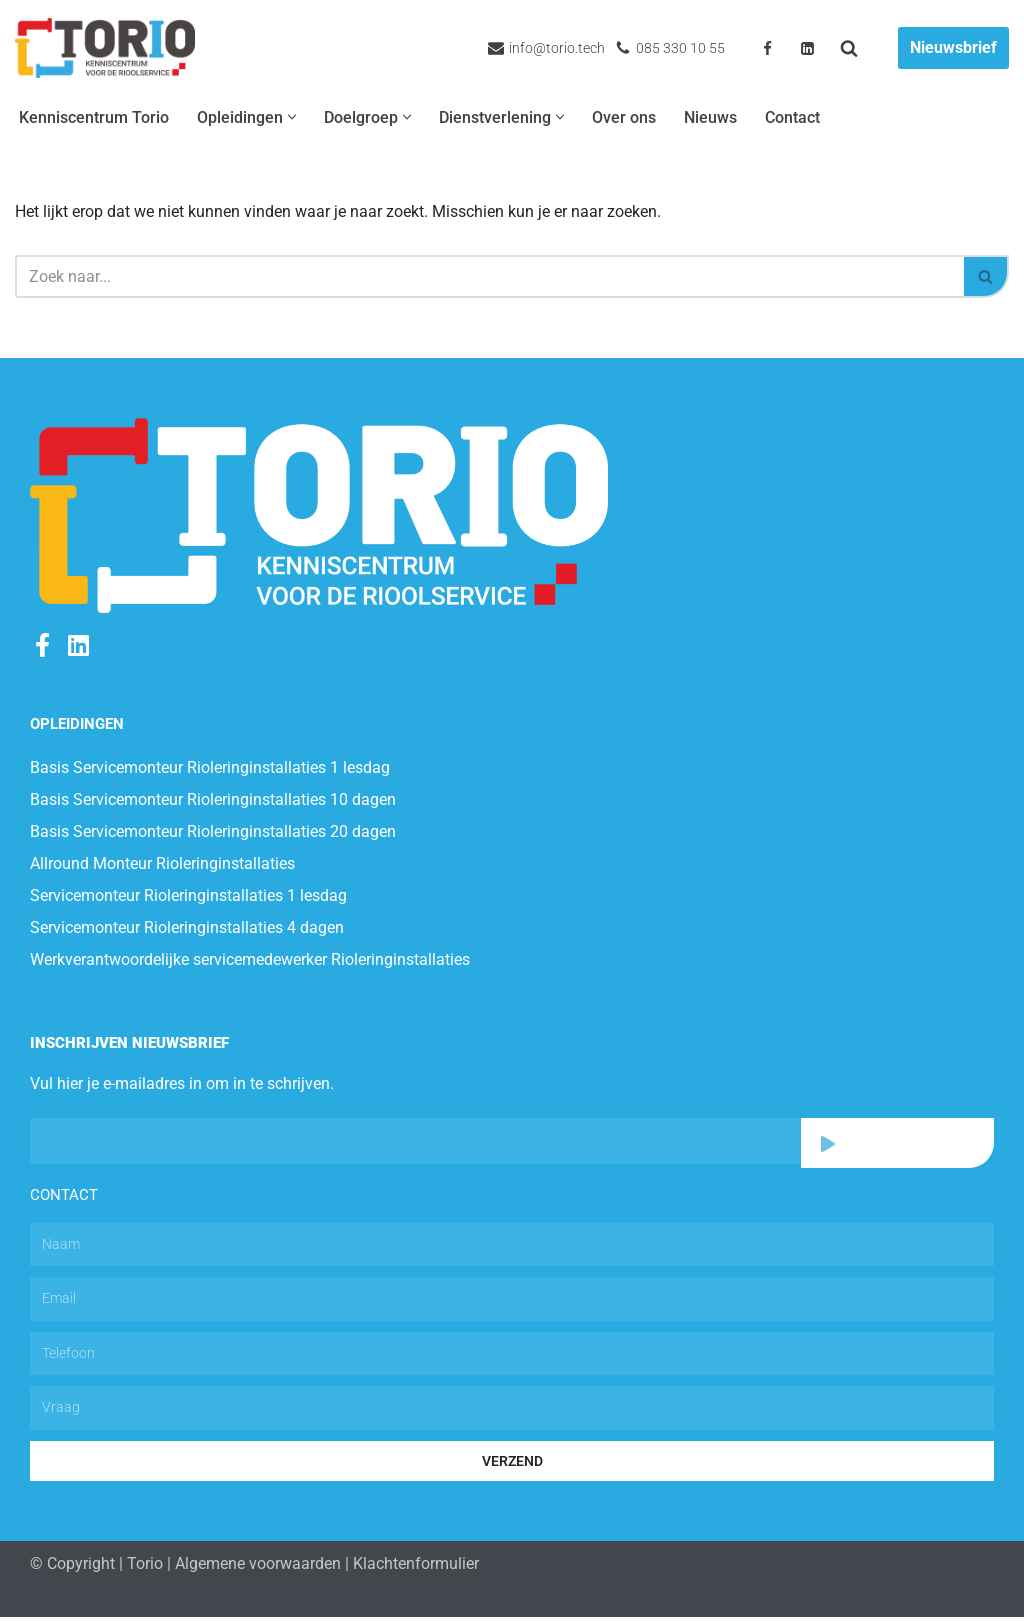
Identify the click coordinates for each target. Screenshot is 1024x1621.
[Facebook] (767, 48)
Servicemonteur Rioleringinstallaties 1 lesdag (188, 897)
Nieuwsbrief (953, 47)
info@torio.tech (557, 48)
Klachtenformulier (416, 1567)
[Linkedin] (807, 48)
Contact (792, 117)
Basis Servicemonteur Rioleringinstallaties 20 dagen (213, 833)
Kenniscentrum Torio (94, 117)
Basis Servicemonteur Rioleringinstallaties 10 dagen (213, 801)
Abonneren (897, 1145)
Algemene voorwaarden (258, 1567)
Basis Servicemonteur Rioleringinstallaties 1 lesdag (210, 769)
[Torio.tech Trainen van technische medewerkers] (105, 48)
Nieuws (710, 117)
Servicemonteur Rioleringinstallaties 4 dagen (187, 929)
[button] (292, 118)
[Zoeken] (849, 48)
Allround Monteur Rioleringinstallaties (162, 865)
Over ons (624, 117)
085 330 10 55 (680, 48)
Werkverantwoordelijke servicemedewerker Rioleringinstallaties (250, 961)
